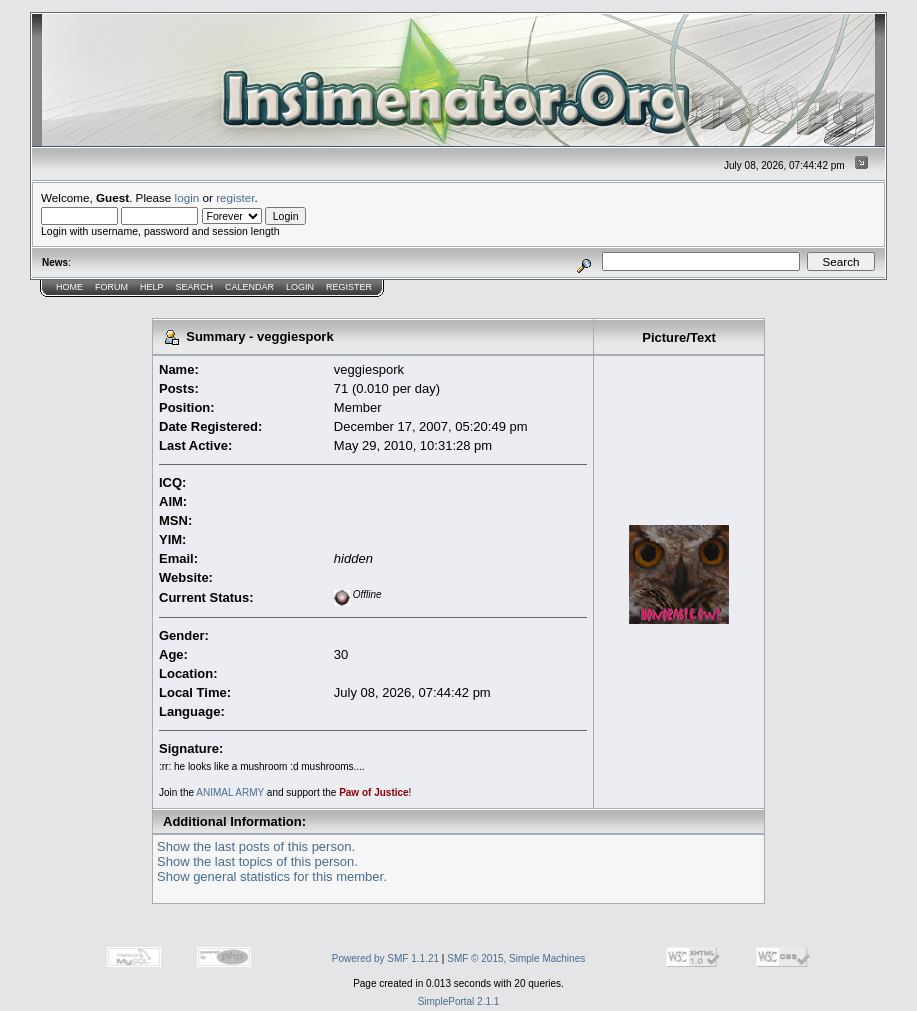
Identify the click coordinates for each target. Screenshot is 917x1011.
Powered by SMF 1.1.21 (385, 958)
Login (300, 287)
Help (152, 287)
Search (195, 287)
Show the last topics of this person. (257, 861)
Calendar (249, 287)
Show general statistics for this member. (272, 876)
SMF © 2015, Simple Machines (516, 958)
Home (69, 287)
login (187, 197)
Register (349, 287)
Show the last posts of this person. (256, 846)
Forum (111, 287)
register (235, 197)
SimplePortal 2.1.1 (459, 1001)
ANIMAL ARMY (230, 792)
